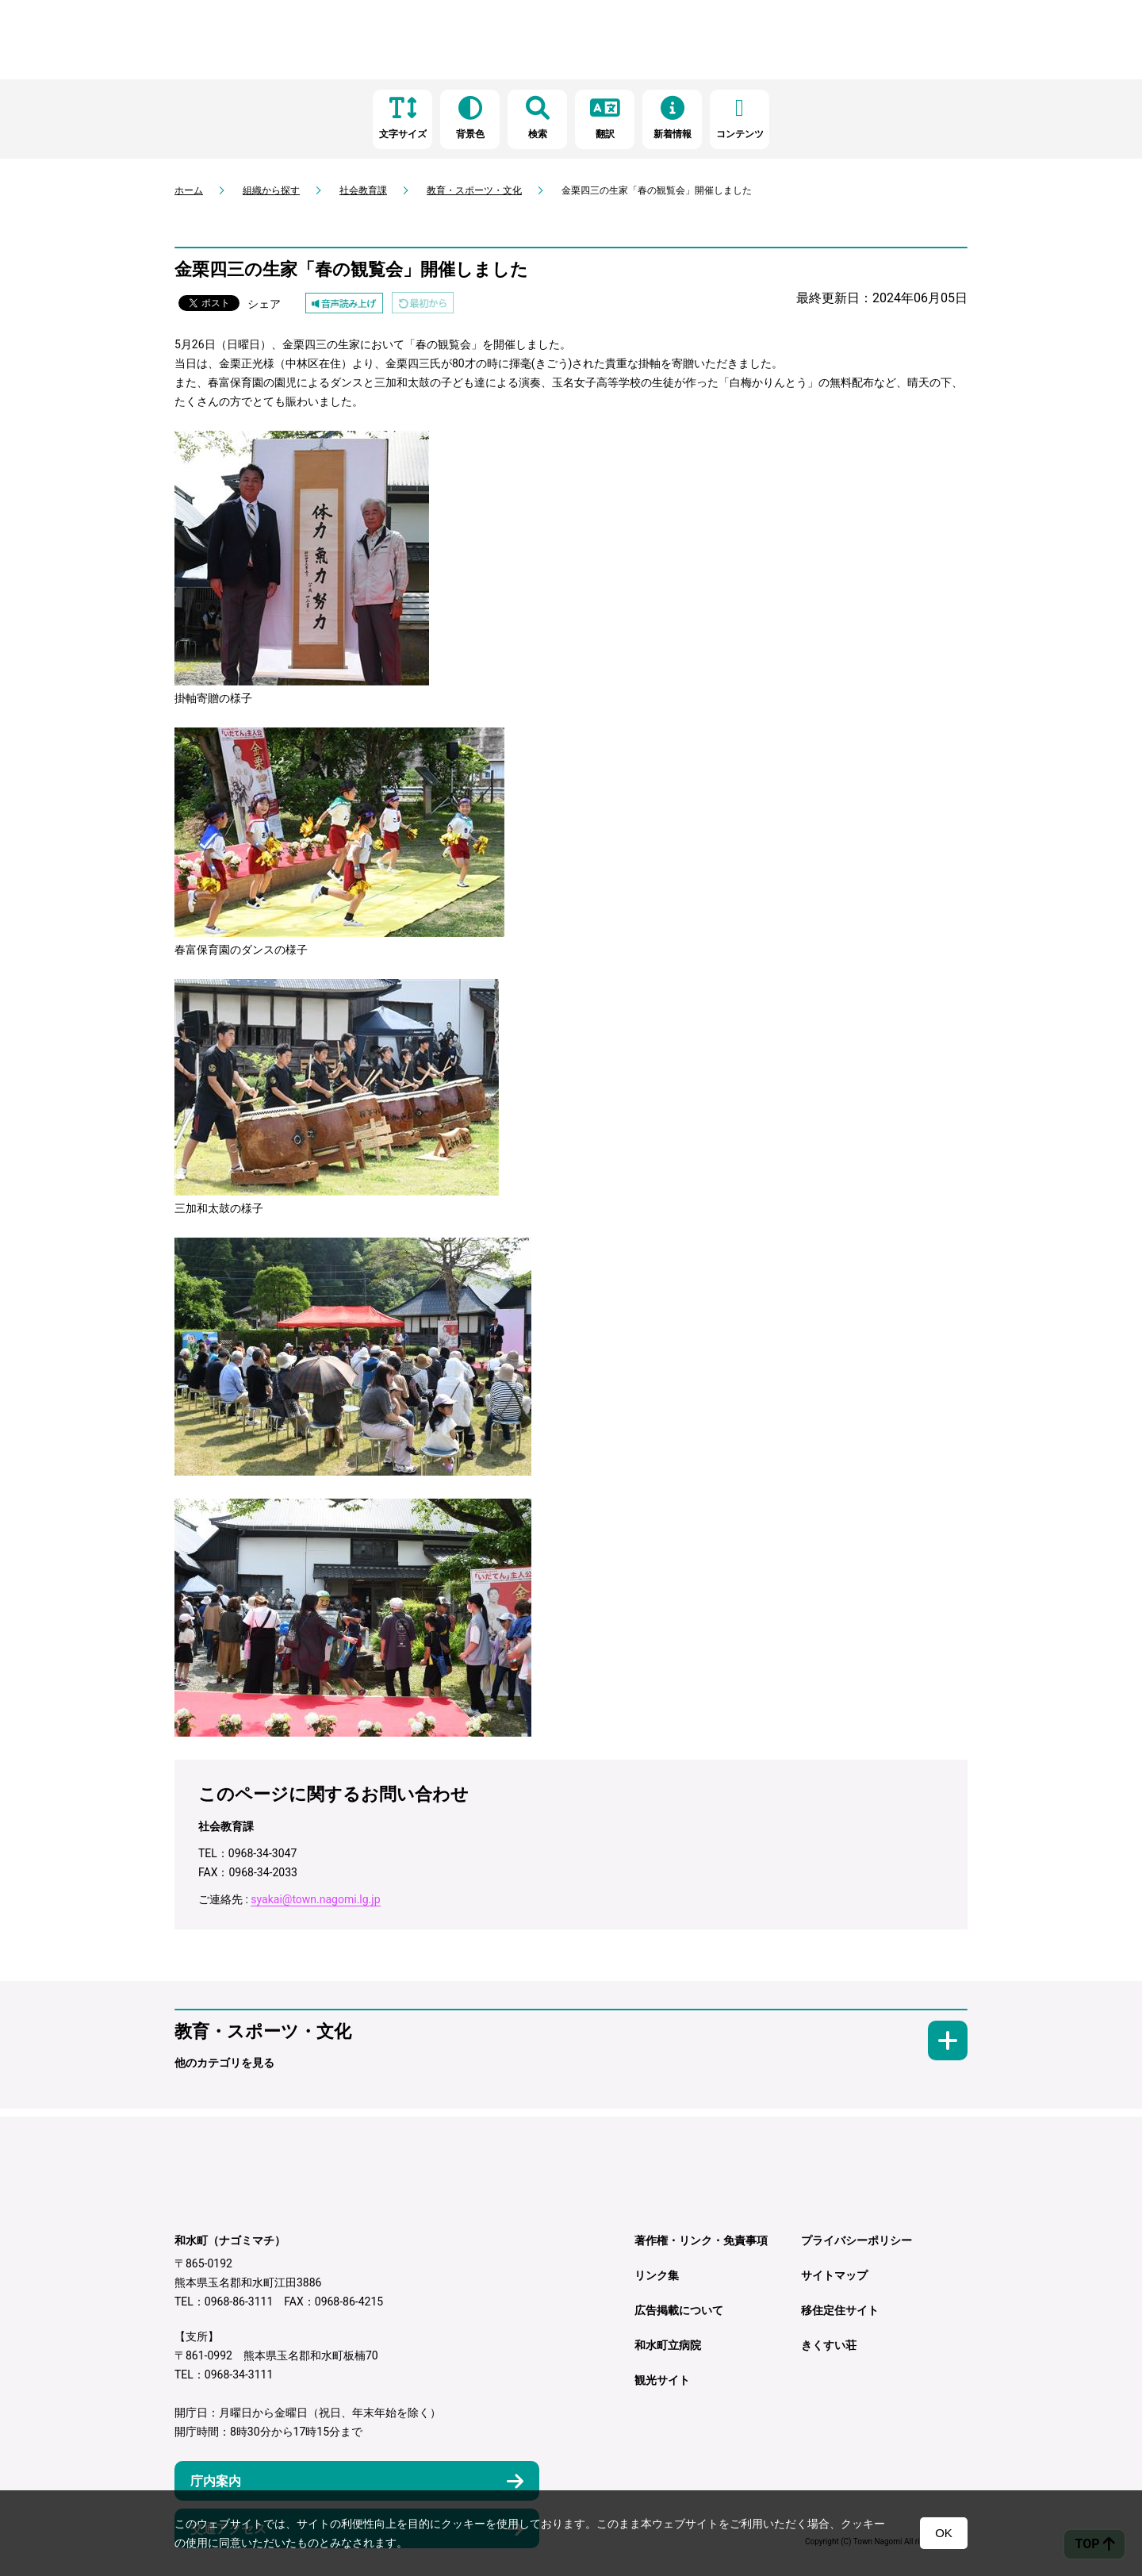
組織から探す (271, 190)
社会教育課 (363, 190)
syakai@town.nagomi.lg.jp (315, 1899)
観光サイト (662, 2380)
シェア (264, 304)
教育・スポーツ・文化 (474, 190)
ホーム (188, 190)
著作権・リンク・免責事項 (701, 2240)
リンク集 (656, 2275)
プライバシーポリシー (856, 2240)
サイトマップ (834, 2275)
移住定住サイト (840, 2310)
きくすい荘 (828, 2345)
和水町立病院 (667, 2345)
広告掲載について (678, 2310)
